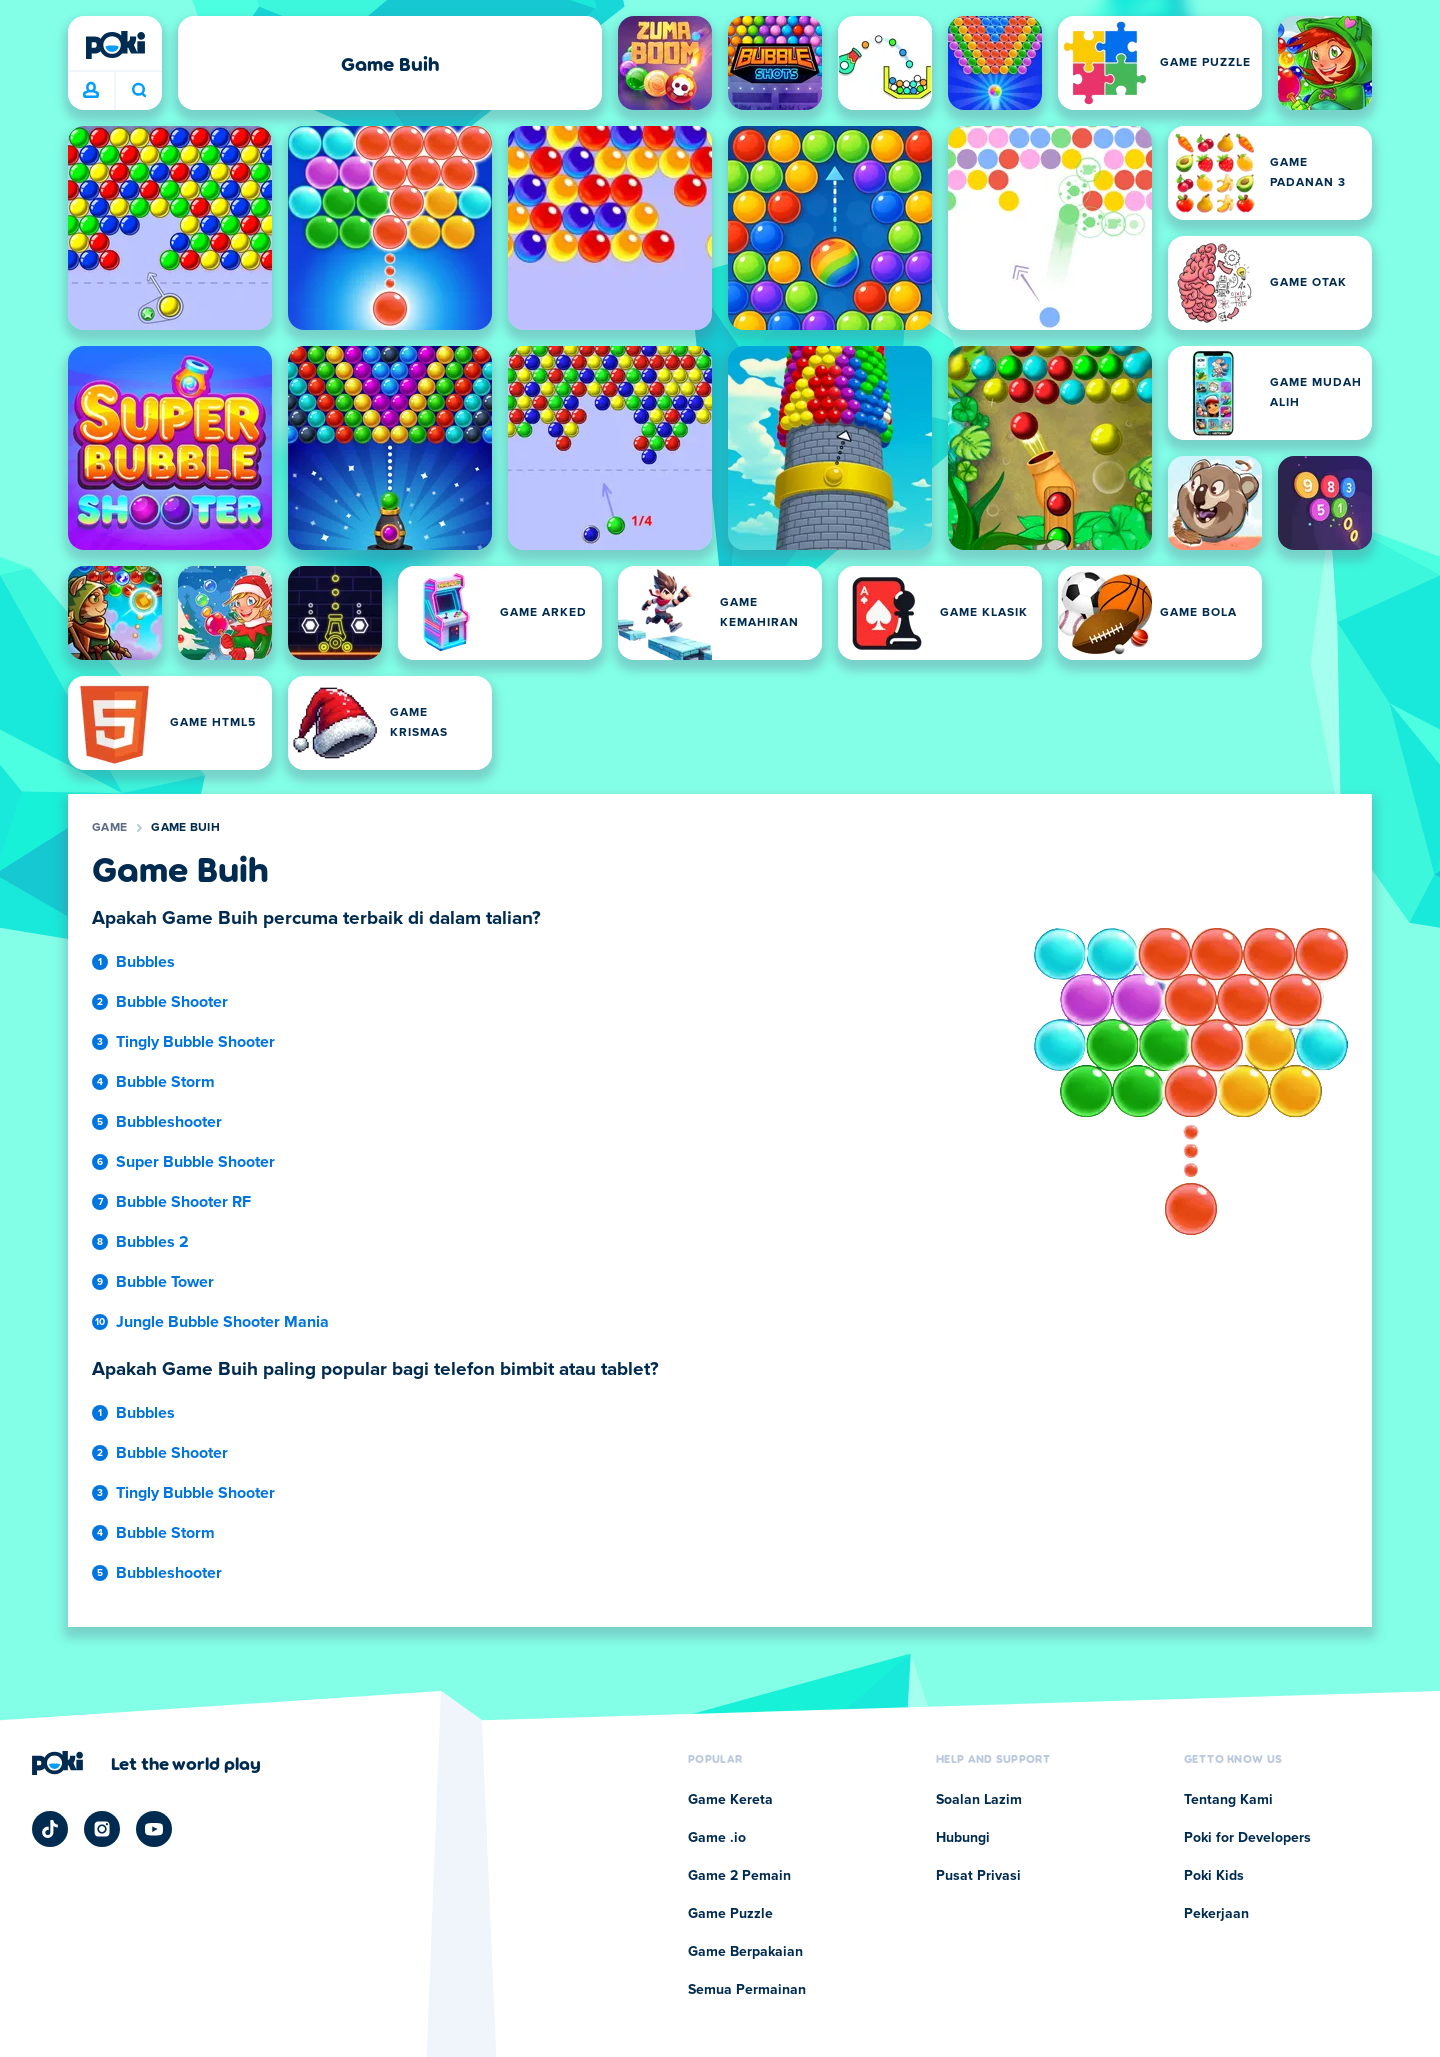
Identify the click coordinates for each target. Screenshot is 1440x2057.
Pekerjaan (1216, 1914)
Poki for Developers (1247, 1838)
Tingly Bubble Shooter (195, 1042)
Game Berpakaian (745, 1952)
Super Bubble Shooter (195, 1162)
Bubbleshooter (169, 1122)
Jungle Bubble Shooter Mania (222, 1322)
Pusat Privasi (978, 1876)
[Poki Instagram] (102, 1829)
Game (109, 828)
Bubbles (145, 962)
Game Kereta (730, 1800)
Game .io (717, 1838)
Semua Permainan (747, 1990)
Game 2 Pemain (739, 1876)
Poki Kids (1214, 1876)
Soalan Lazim (979, 1800)
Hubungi (963, 1838)
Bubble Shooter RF (183, 1202)
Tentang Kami (1228, 1800)
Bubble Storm (165, 1082)
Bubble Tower (165, 1282)
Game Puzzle (730, 1914)
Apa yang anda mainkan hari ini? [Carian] (139, 90)
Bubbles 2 (152, 1242)
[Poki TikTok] (50, 1829)
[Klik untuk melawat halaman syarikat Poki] (146, 1763)
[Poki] (115, 45)
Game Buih (185, 828)
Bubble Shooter (172, 1002)
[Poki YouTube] (154, 1829)
